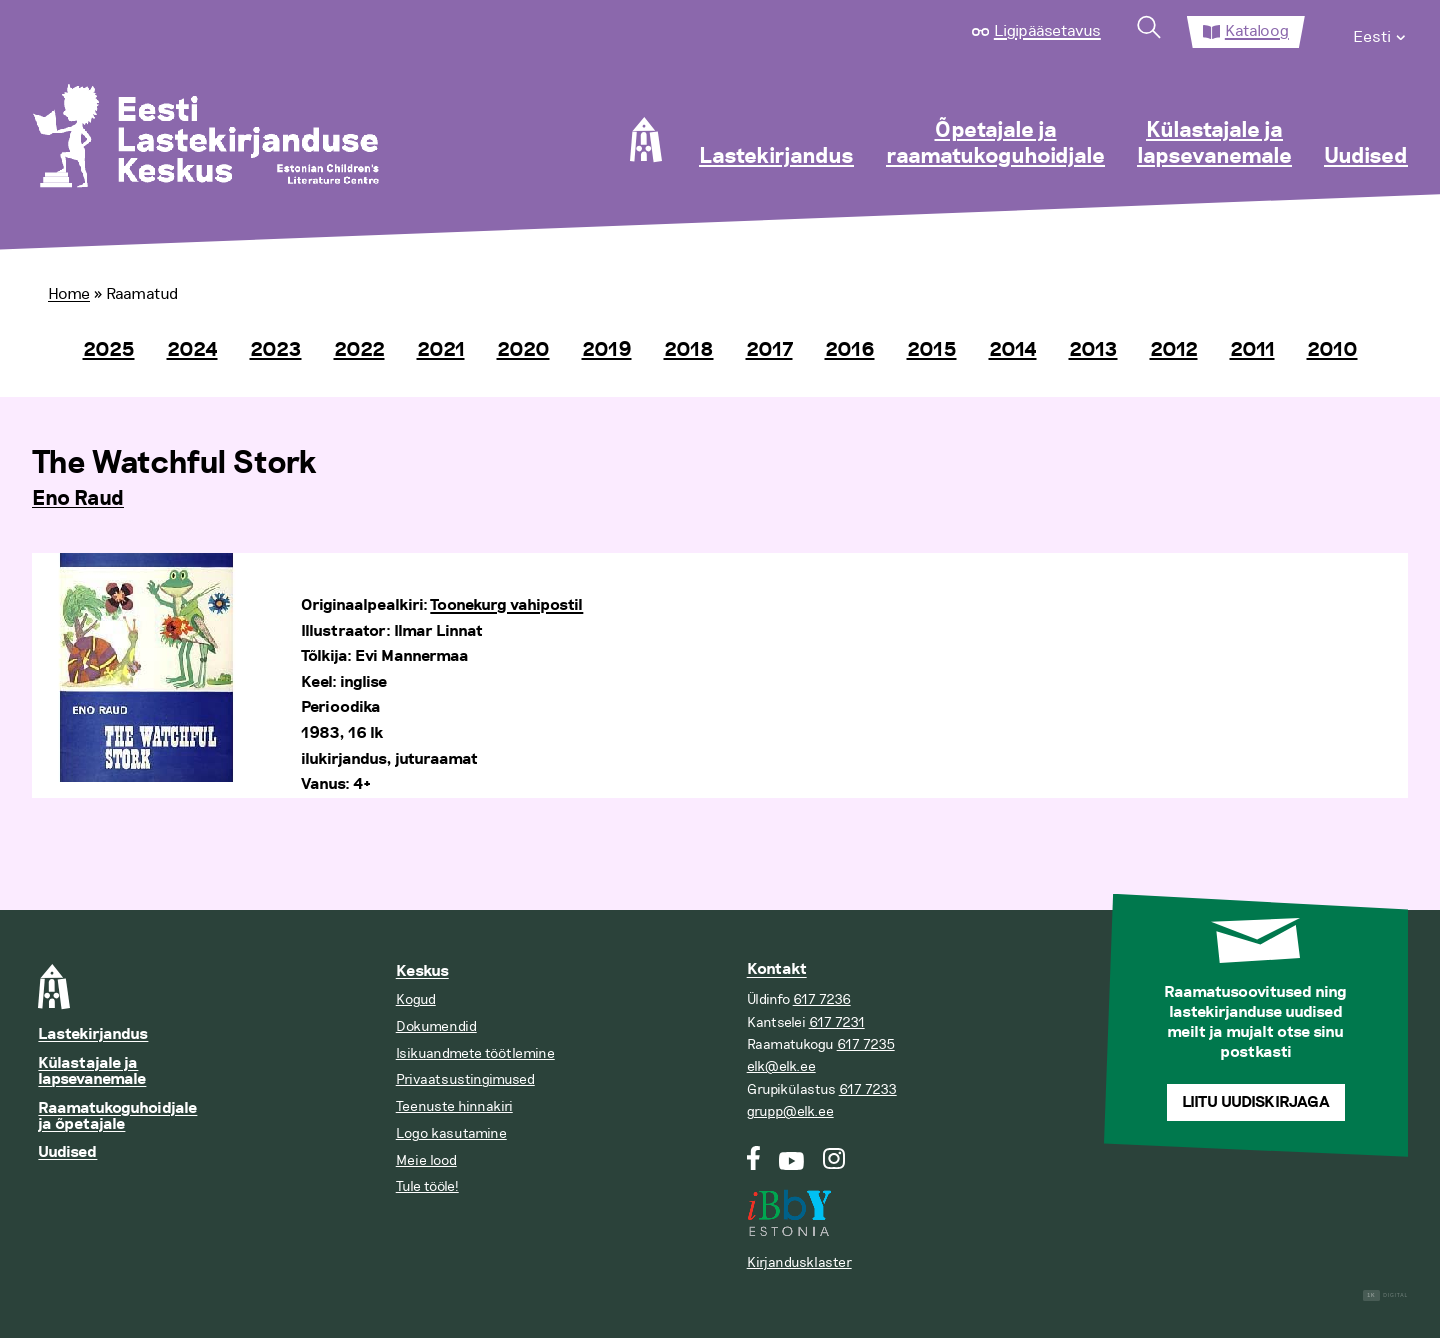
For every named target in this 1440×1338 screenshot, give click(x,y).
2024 (192, 350)
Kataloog (1257, 31)
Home (69, 294)
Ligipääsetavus (1047, 31)
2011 (1252, 350)
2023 (276, 350)
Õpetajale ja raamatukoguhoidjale (995, 144)
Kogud (416, 999)
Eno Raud (78, 499)
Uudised (1366, 157)
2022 (359, 350)
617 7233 (868, 1089)
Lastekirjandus (776, 157)
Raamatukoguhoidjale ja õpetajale (117, 1116)
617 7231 (837, 1022)
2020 (523, 350)
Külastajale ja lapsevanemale (1214, 144)
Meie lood (426, 1160)
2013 (1093, 350)
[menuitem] (1380, 32)
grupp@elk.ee (790, 1111)
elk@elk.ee (781, 1066)
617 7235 (866, 1044)
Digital (1385, 1295)
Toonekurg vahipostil (506, 605)
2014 (1013, 350)
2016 (850, 350)
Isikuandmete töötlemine (475, 1053)
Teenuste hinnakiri (454, 1106)
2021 (441, 350)
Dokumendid (436, 1026)
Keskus (422, 971)
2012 (1174, 350)
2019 (607, 350)
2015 (932, 350)
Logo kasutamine (451, 1133)
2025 (109, 350)
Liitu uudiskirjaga (1256, 1102)
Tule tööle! (427, 1186)
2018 (689, 350)
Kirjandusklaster (799, 1262)
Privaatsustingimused (465, 1079)
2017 (769, 350)
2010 (1332, 350)
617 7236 (822, 999)
